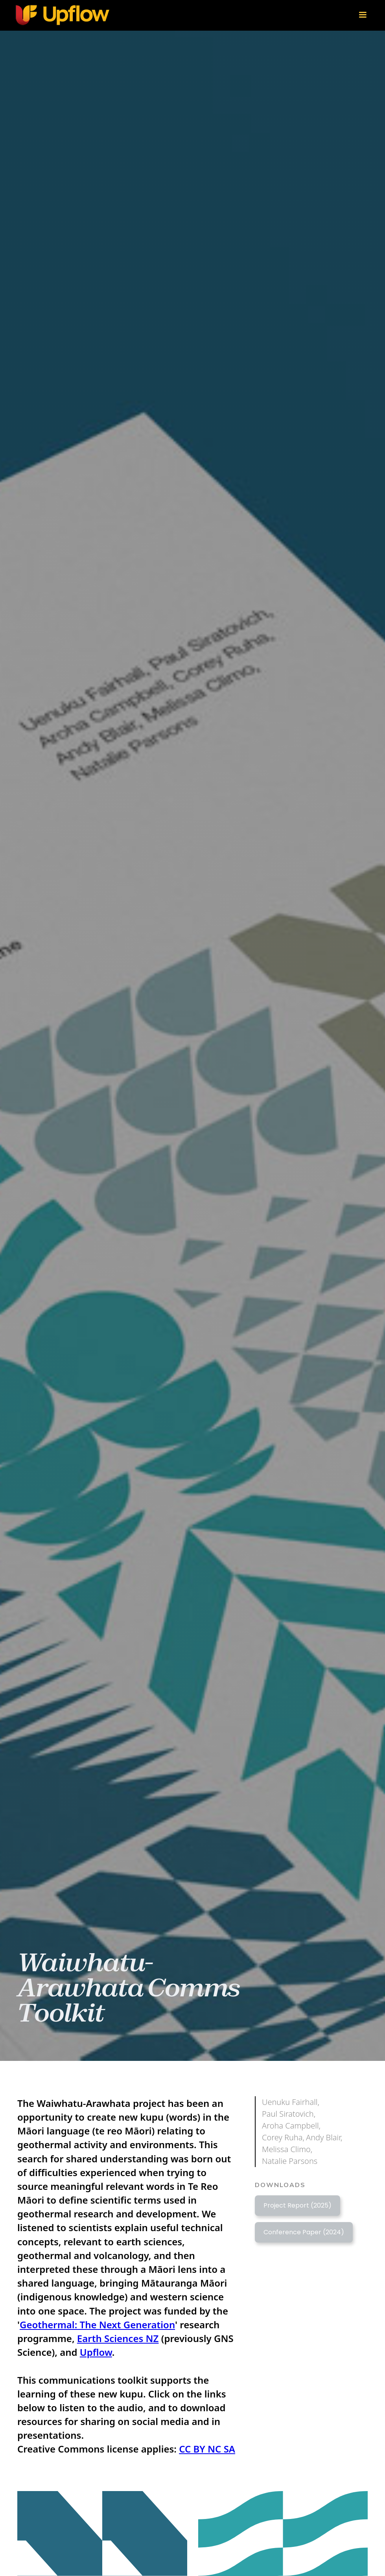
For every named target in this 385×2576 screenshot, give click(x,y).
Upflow (96, 2352)
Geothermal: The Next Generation (97, 2324)
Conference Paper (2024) (303, 2232)
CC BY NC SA (207, 2448)
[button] (363, 15)
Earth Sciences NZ (118, 2338)
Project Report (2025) (297, 2205)
